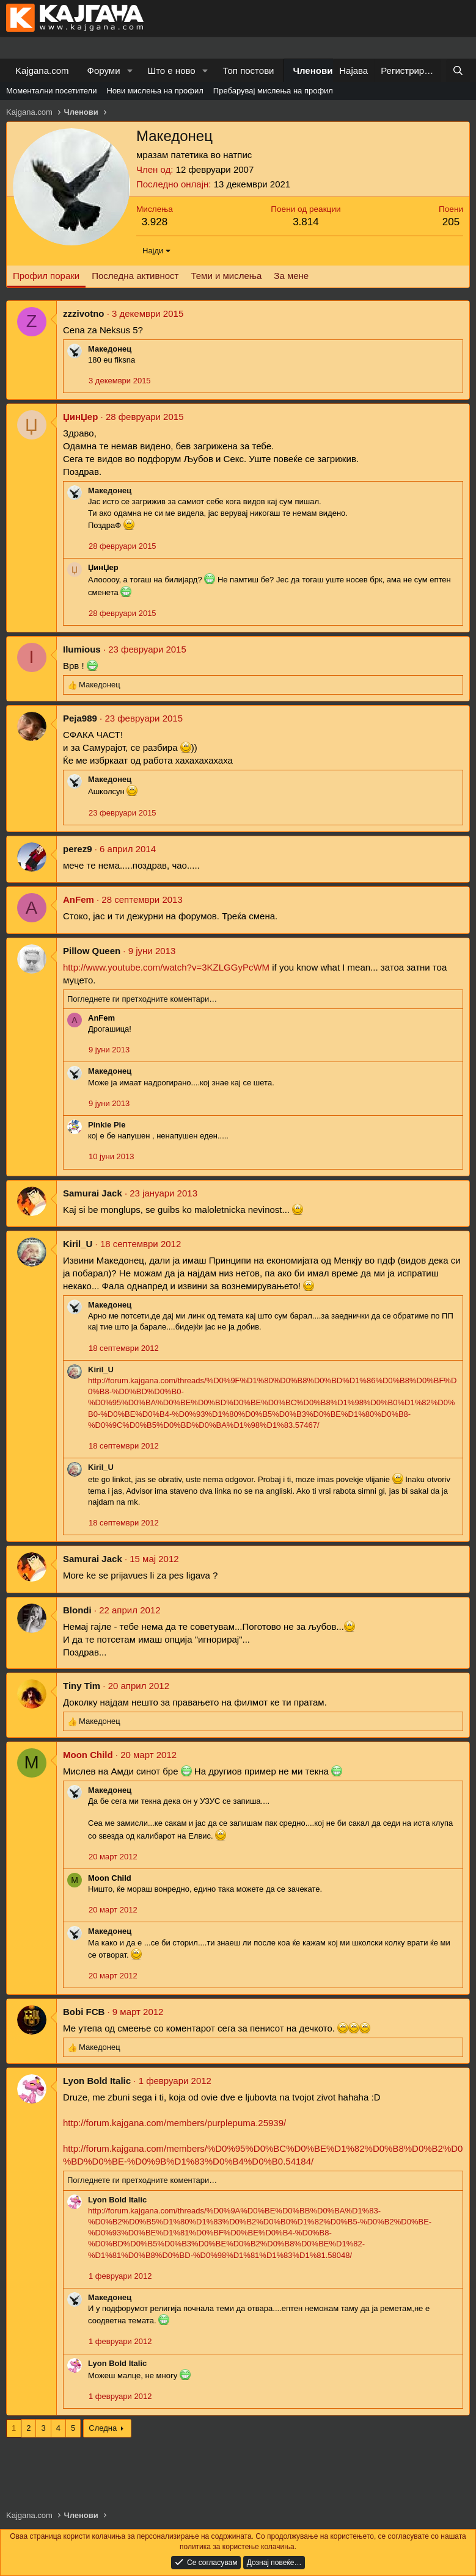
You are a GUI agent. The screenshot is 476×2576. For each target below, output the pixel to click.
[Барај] (458, 70)
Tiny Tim (81, 1686)
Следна (103, 2428)
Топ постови (248, 70)
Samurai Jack (92, 1193)
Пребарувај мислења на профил (273, 90)
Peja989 (80, 718)
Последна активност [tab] (135, 275)
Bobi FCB (83, 2011)
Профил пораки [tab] (46, 275)
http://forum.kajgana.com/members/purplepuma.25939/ (174, 2123)
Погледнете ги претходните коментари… (142, 999)
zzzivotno (83, 313)
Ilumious (82, 649)
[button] (129, 70)
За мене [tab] (291, 275)
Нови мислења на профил (154, 90)
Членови (313, 70)
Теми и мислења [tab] (226, 275)
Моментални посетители (51, 90)
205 (451, 222)
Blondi (77, 1610)
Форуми (103, 70)
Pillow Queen (91, 951)
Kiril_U (77, 1244)
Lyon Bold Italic (97, 2080)
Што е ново (171, 70)
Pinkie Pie (106, 1124)
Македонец (109, 348)
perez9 (77, 849)
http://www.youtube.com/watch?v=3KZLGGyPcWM (166, 967)
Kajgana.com (42, 70)
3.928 (155, 222)
